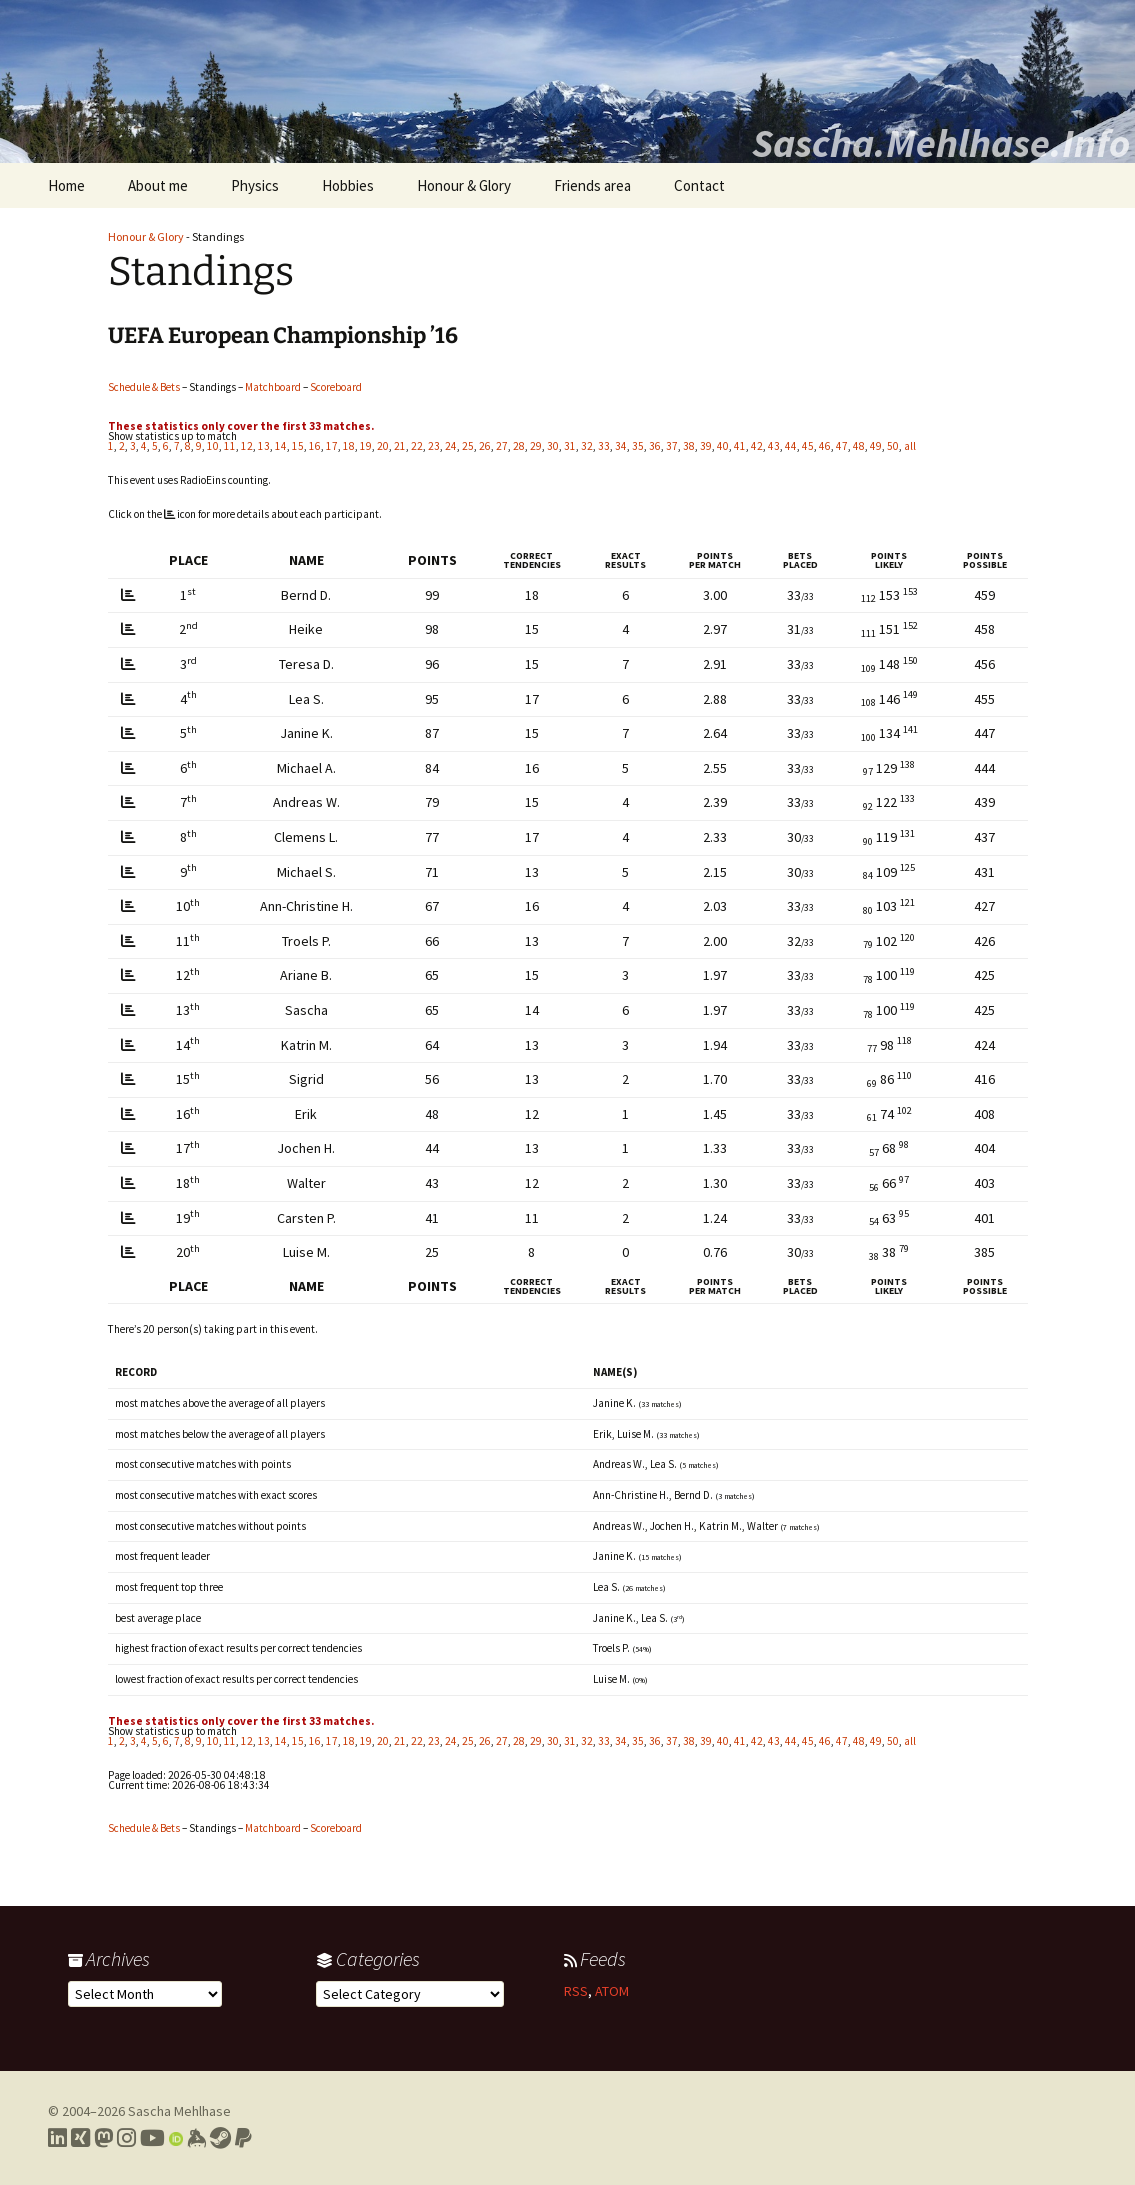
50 (893, 446)
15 (298, 446)
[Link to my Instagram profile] (126, 2138)
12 (247, 446)
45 (808, 446)
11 (230, 446)
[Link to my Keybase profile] (196, 2138)
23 (434, 446)
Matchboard (273, 387)
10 (213, 446)
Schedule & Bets (144, 387)
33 (604, 446)
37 (672, 446)
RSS (576, 1991)
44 (791, 446)
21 (400, 446)
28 (519, 446)
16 (315, 446)
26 (485, 446)
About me (158, 185)
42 (757, 446)
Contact (699, 185)
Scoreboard (336, 387)
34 (621, 446)
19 (366, 446)
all (910, 446)
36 (655, 446)
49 (876, 446)
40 (723, 446)
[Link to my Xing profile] (80, 2138)
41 (740, 446)
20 (383, 446)
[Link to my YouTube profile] (152, 2138)
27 (502, 446)
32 (587, 446)
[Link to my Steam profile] (220, 2138)
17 (332, 446)
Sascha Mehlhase (179, 2111)
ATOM (612, 1991)
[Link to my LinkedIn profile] (57, 2138)
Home (66, 185)
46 (825, 446)
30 (553, 446)
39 (706, 446)
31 (570, 446)
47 (842, 446)
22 (417, 446)
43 (774, 446)
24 (451, 446)
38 (689, 446)
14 (281, 446)
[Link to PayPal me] (243, 2138)
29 (536, 446)
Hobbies (348, 185)
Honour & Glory (464, 185)
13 (264, 446)
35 (638, 446)
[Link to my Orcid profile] (176, 2138)
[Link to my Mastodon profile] (103, 2138)
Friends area (592, 185)
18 (349, 446)
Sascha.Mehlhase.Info (941, 143)
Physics (255, 185)
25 (468, 446)
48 (859, 446)
